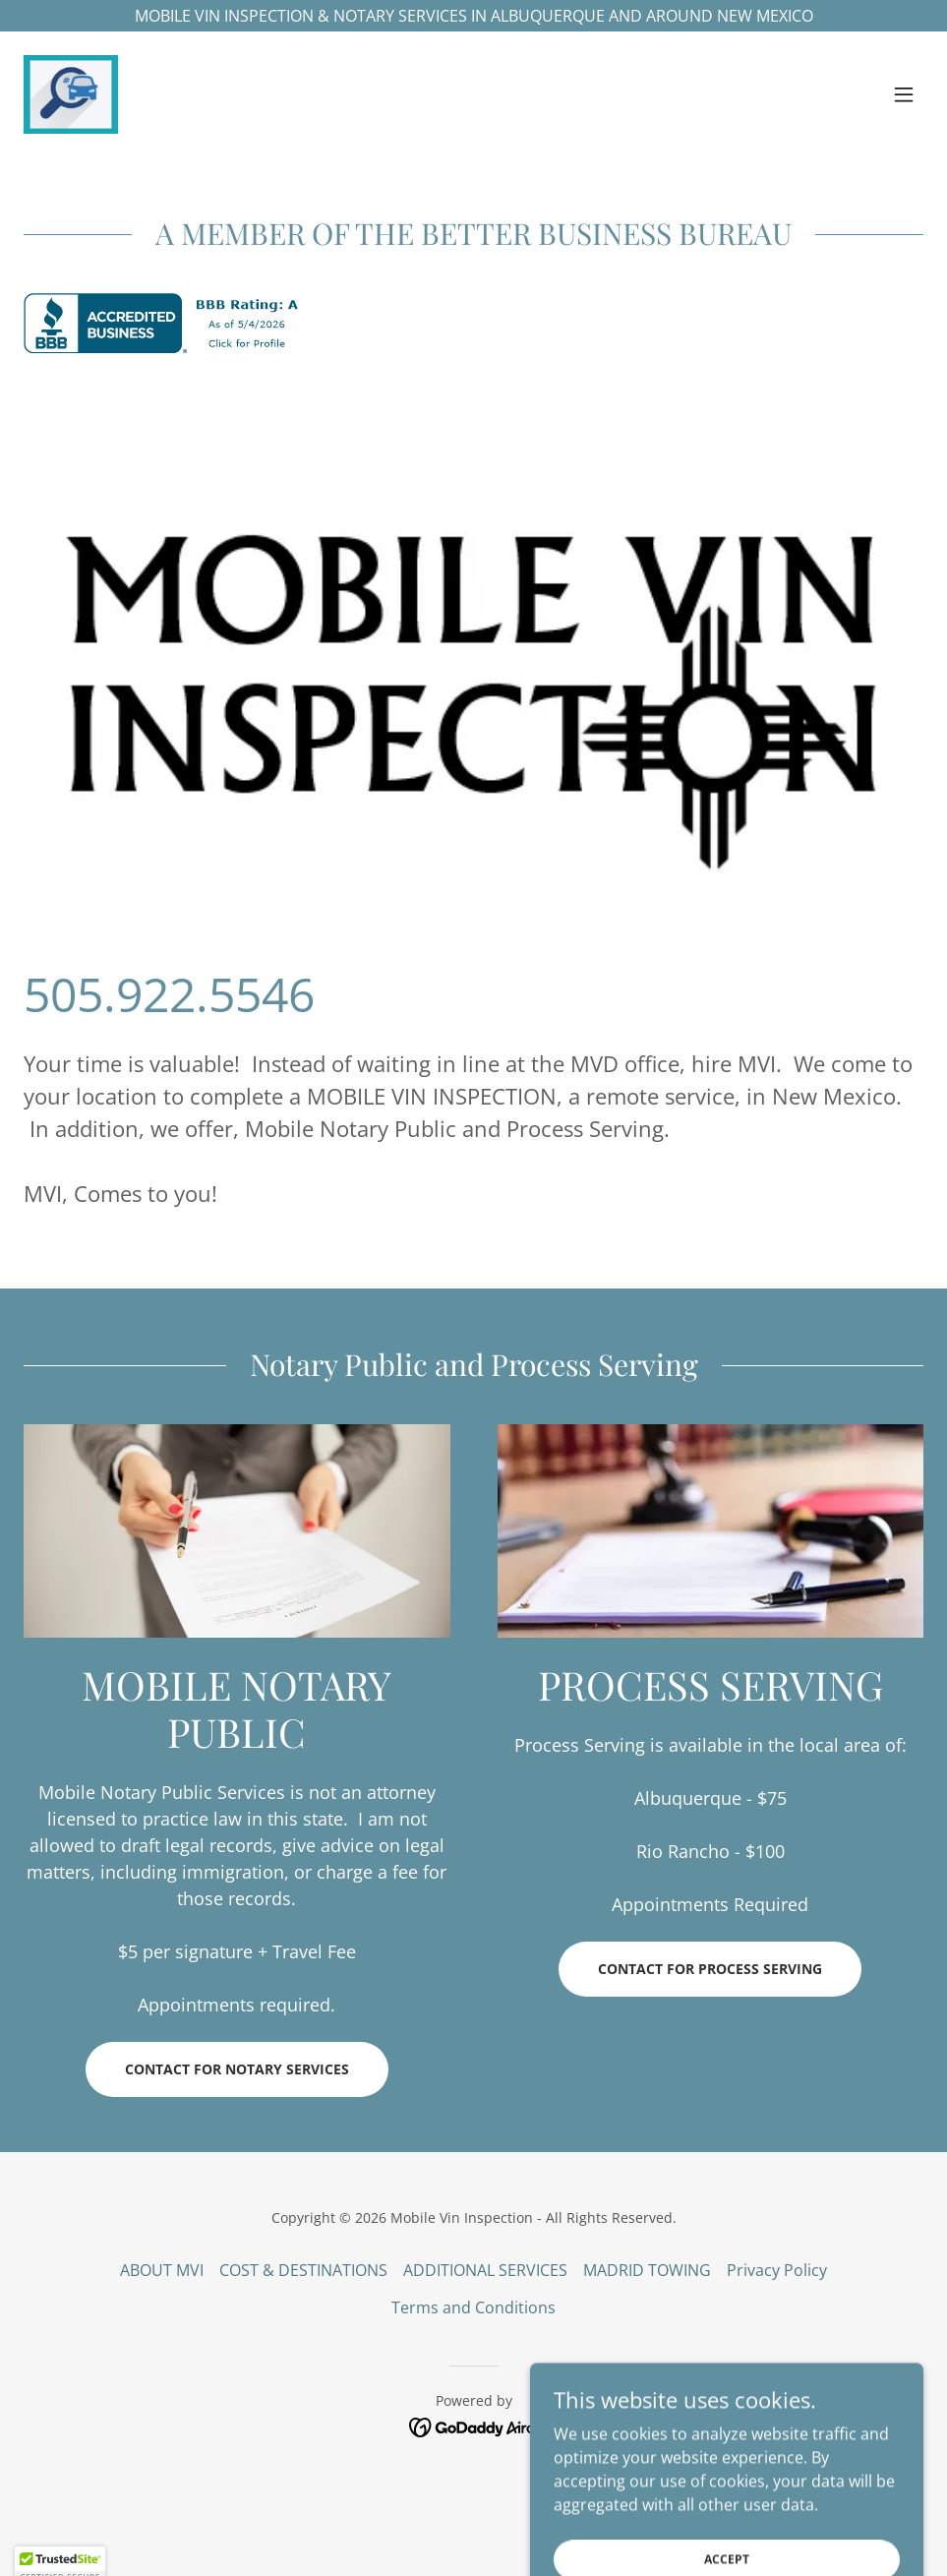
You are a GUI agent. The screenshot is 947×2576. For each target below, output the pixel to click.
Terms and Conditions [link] (473, 2307)
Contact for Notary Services (237, 2069)
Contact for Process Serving (710, 1968)
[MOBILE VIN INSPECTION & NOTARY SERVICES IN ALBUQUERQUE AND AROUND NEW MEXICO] (473, 16)
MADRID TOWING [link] (647, 2270)
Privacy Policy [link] (777, 2270)
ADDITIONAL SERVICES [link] (485, 2270)
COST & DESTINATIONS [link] (303, 2270)
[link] (71, 94)
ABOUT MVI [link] (162, 2270)
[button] (903, 94)
